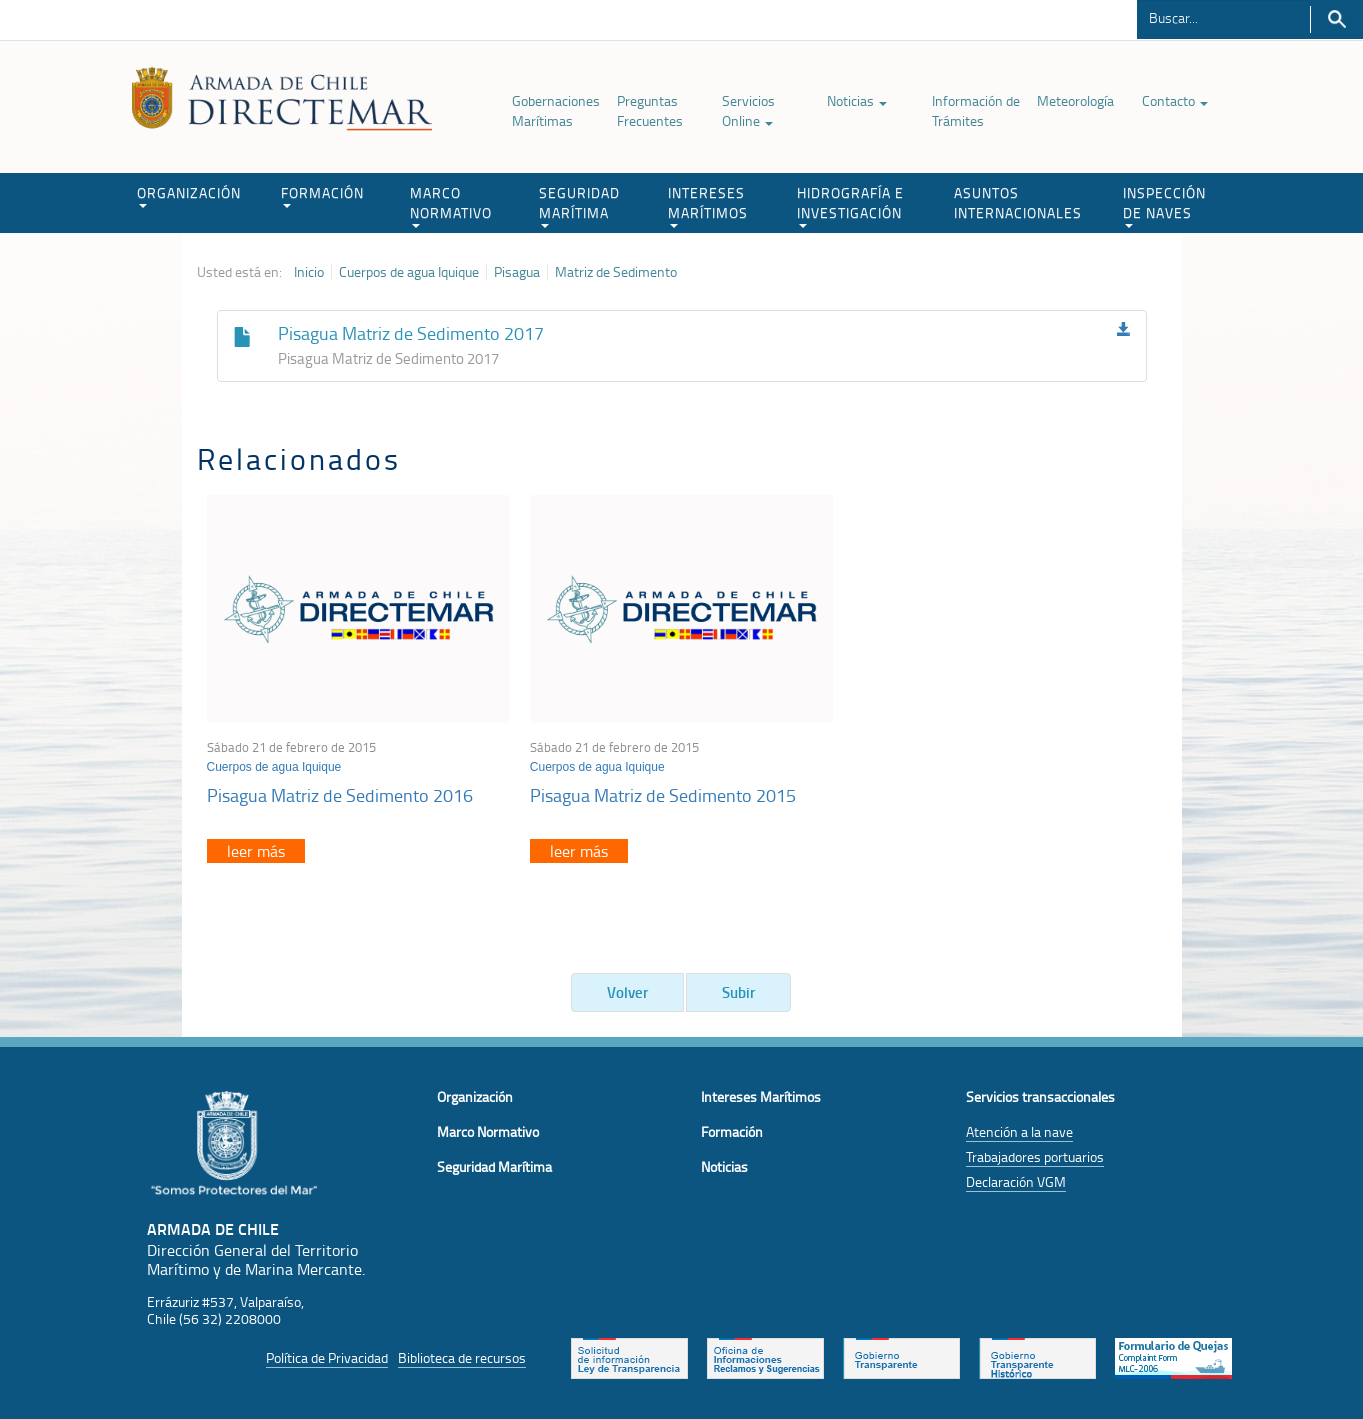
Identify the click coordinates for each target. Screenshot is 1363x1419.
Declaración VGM (1016, 1181)
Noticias (857, 100)
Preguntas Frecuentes (650, 110)
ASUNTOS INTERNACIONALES (1018, 202)
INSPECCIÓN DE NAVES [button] (1164, 205)
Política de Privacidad (327, 1357)
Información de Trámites (976, 110)
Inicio (309, 272)
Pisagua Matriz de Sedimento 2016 (340, 795)
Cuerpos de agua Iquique (409, 272)
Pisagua (517, 272)
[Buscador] (1223, 17)
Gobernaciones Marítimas (556, 110)
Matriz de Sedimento (616, 272)
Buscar (1336, 19)
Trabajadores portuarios (1035, 1156)
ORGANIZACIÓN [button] (189, 195)
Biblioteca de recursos (462, 1357)
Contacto (1175, 100)
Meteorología (1075, 100)
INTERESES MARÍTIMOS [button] (708, 205)
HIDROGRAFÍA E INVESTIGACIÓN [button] (850, 205)
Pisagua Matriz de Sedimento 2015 (663, 795)
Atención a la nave (1019, 1131)
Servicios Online (748, 110)
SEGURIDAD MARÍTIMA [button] (579, 205)
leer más (256, 851)
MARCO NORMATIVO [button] (451, 205)
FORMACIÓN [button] (322, 195)
